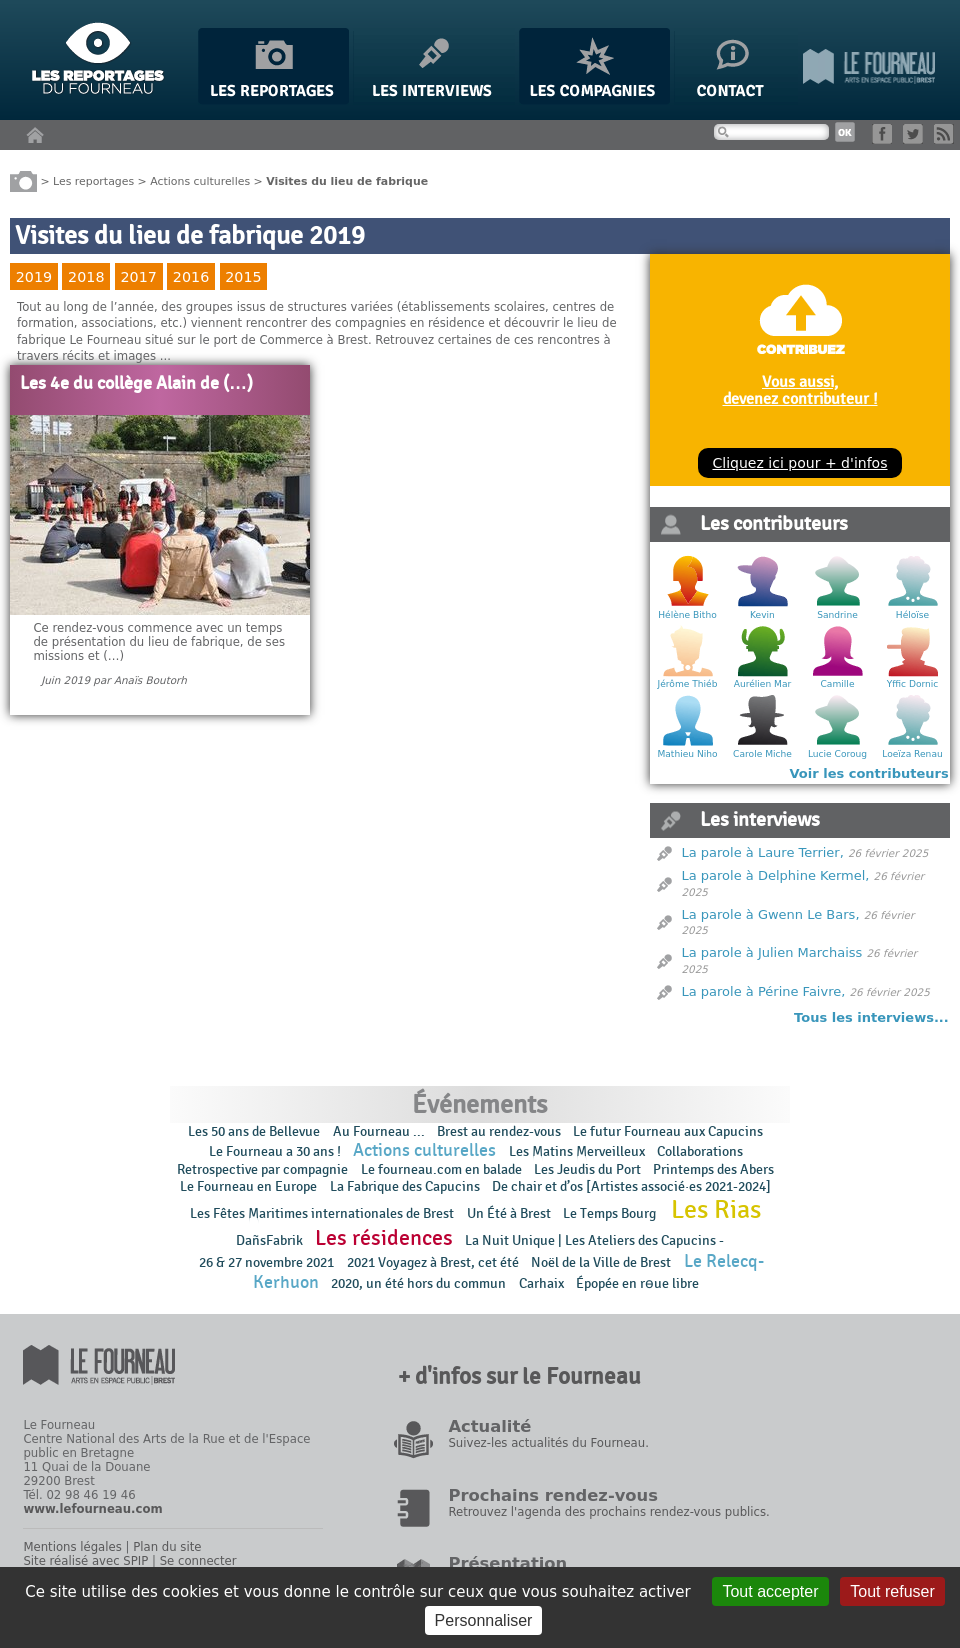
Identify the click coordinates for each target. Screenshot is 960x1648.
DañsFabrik (269, 1240)
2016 (191, 277)
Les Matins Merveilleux (577, 1151)
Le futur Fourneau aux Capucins (668, 1131)
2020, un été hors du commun (418, 1283)
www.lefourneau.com (92, 1509)
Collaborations (700, 1151)
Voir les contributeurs (869, 773)
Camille (838, 684)
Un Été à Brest (509, 1213)
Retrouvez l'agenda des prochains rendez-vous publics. (608, 1512)
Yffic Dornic (913, 684)
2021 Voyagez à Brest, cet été (433, 1262)
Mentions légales (72, 1547)
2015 (243, 277)
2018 (86, 277)
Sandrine (837, 615)
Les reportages (93, 180)
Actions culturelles (200, 180)
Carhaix (541, 1283)
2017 (138, 277)
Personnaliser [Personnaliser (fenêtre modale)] (484, 1620)
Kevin (762, 615)
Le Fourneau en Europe (248, 1186)
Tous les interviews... (871, 1017)
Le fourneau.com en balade (441, 1169)
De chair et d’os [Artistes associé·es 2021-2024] (631, 1186)
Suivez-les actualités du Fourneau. (548, 1443)
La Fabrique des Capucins (405, 1186)
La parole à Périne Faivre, (764, 991)
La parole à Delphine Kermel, (776, 875)
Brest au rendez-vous (499, 1131)
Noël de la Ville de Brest (601, 1262)
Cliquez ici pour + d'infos (799, 463)
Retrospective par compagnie (262, 1169)
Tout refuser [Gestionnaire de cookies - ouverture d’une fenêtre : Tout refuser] (892, 1591)
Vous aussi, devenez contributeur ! (800, 390)
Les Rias (716, 1210)
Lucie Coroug (837, 754)
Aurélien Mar (763, 684)
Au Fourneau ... (379, 1131)
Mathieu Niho (687, 754)
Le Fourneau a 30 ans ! (275, 1151)
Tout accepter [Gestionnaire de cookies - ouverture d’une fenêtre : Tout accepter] (770, 1591)
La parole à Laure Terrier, (763, 852)
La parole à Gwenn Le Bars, (771, 914)
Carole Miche (762, 754)
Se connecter (198, 1561)
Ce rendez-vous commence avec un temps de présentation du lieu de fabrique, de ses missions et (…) (159, 642)
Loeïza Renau (912, 754)
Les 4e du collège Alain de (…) (136, 384)
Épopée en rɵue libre (637, 1283)
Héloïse (912, 615)
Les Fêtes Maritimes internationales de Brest (322, 1213)
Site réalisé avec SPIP (85, 1561)
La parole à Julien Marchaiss (772, 952)
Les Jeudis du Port (587, 1169)
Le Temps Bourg (611, 1213)
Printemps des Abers (713, 1169)
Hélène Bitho (687, 615)
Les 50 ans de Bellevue (254, 1131)
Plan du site (167, 1547)
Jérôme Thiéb (688, 684)
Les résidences (384, 1238)
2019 (34, 277)
